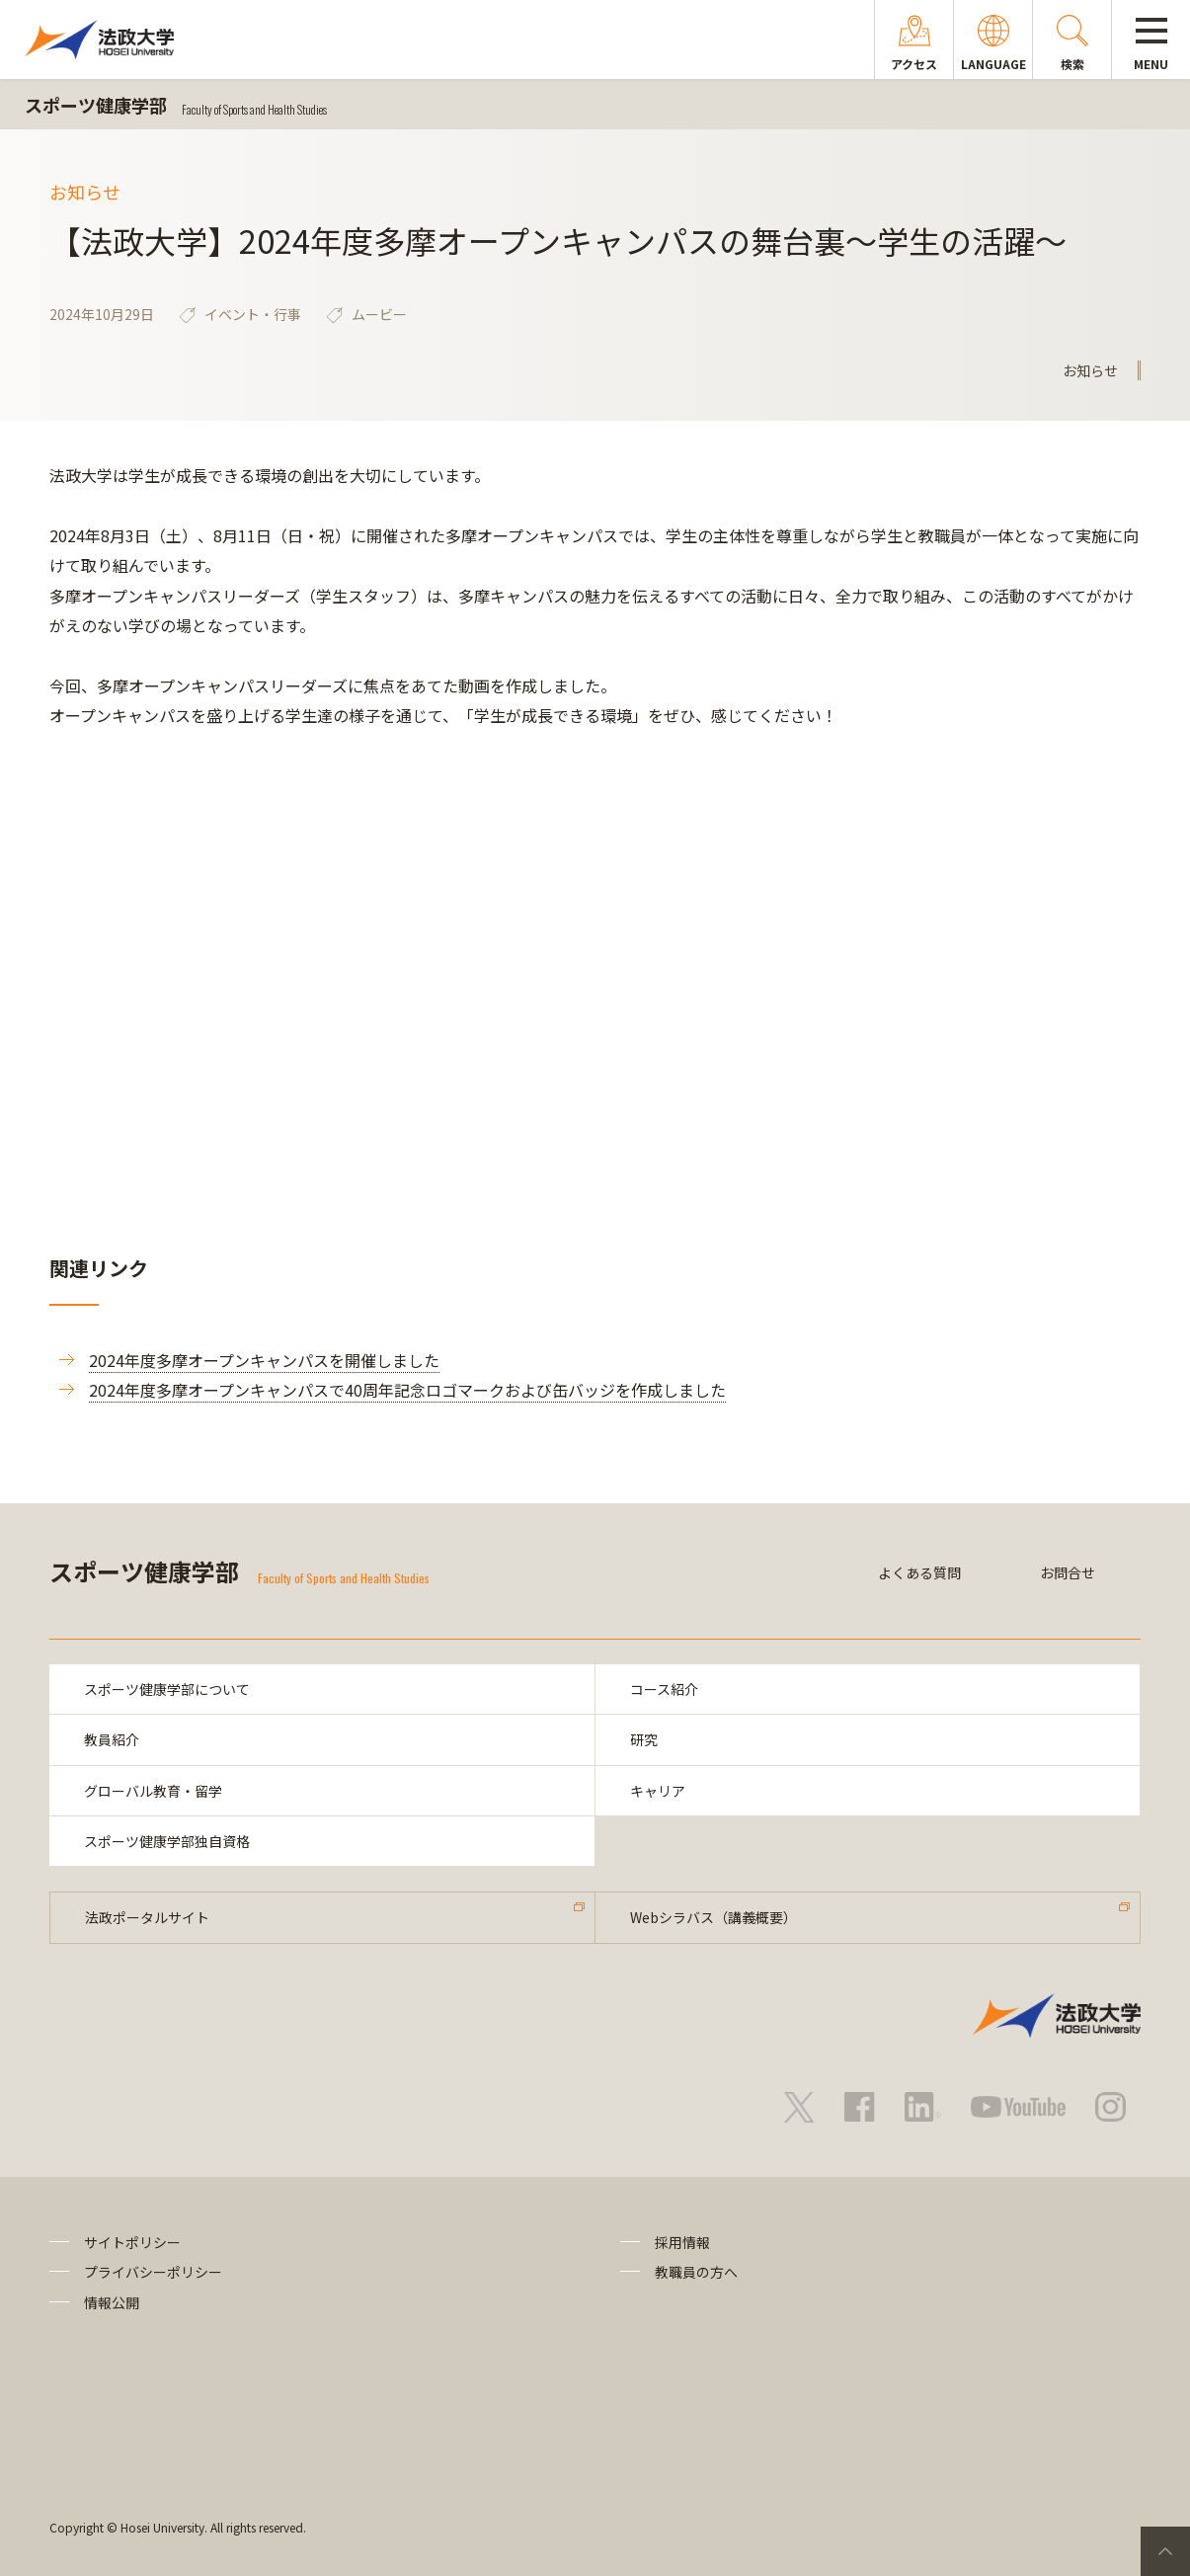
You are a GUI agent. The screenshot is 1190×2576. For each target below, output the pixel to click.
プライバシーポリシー (153, 2272)
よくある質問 (919, 1572)
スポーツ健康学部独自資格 (167, 1841)
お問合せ (1067, 1572)
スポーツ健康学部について (167, 1689)
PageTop (1165, 2551)
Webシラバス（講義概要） (713, 1917)
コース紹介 (664, 1689)
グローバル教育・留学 (153, 1791)
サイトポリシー (132, 2242)
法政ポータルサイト (147, 1917)
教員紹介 (111, 1739)
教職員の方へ (696, 2272)
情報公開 (111, 2302)
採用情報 (682, 2242)
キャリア (657, 1791)
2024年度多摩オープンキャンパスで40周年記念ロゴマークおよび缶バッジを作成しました (407, 1390)
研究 (644, 1739)
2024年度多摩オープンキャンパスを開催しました (264, 1360)
